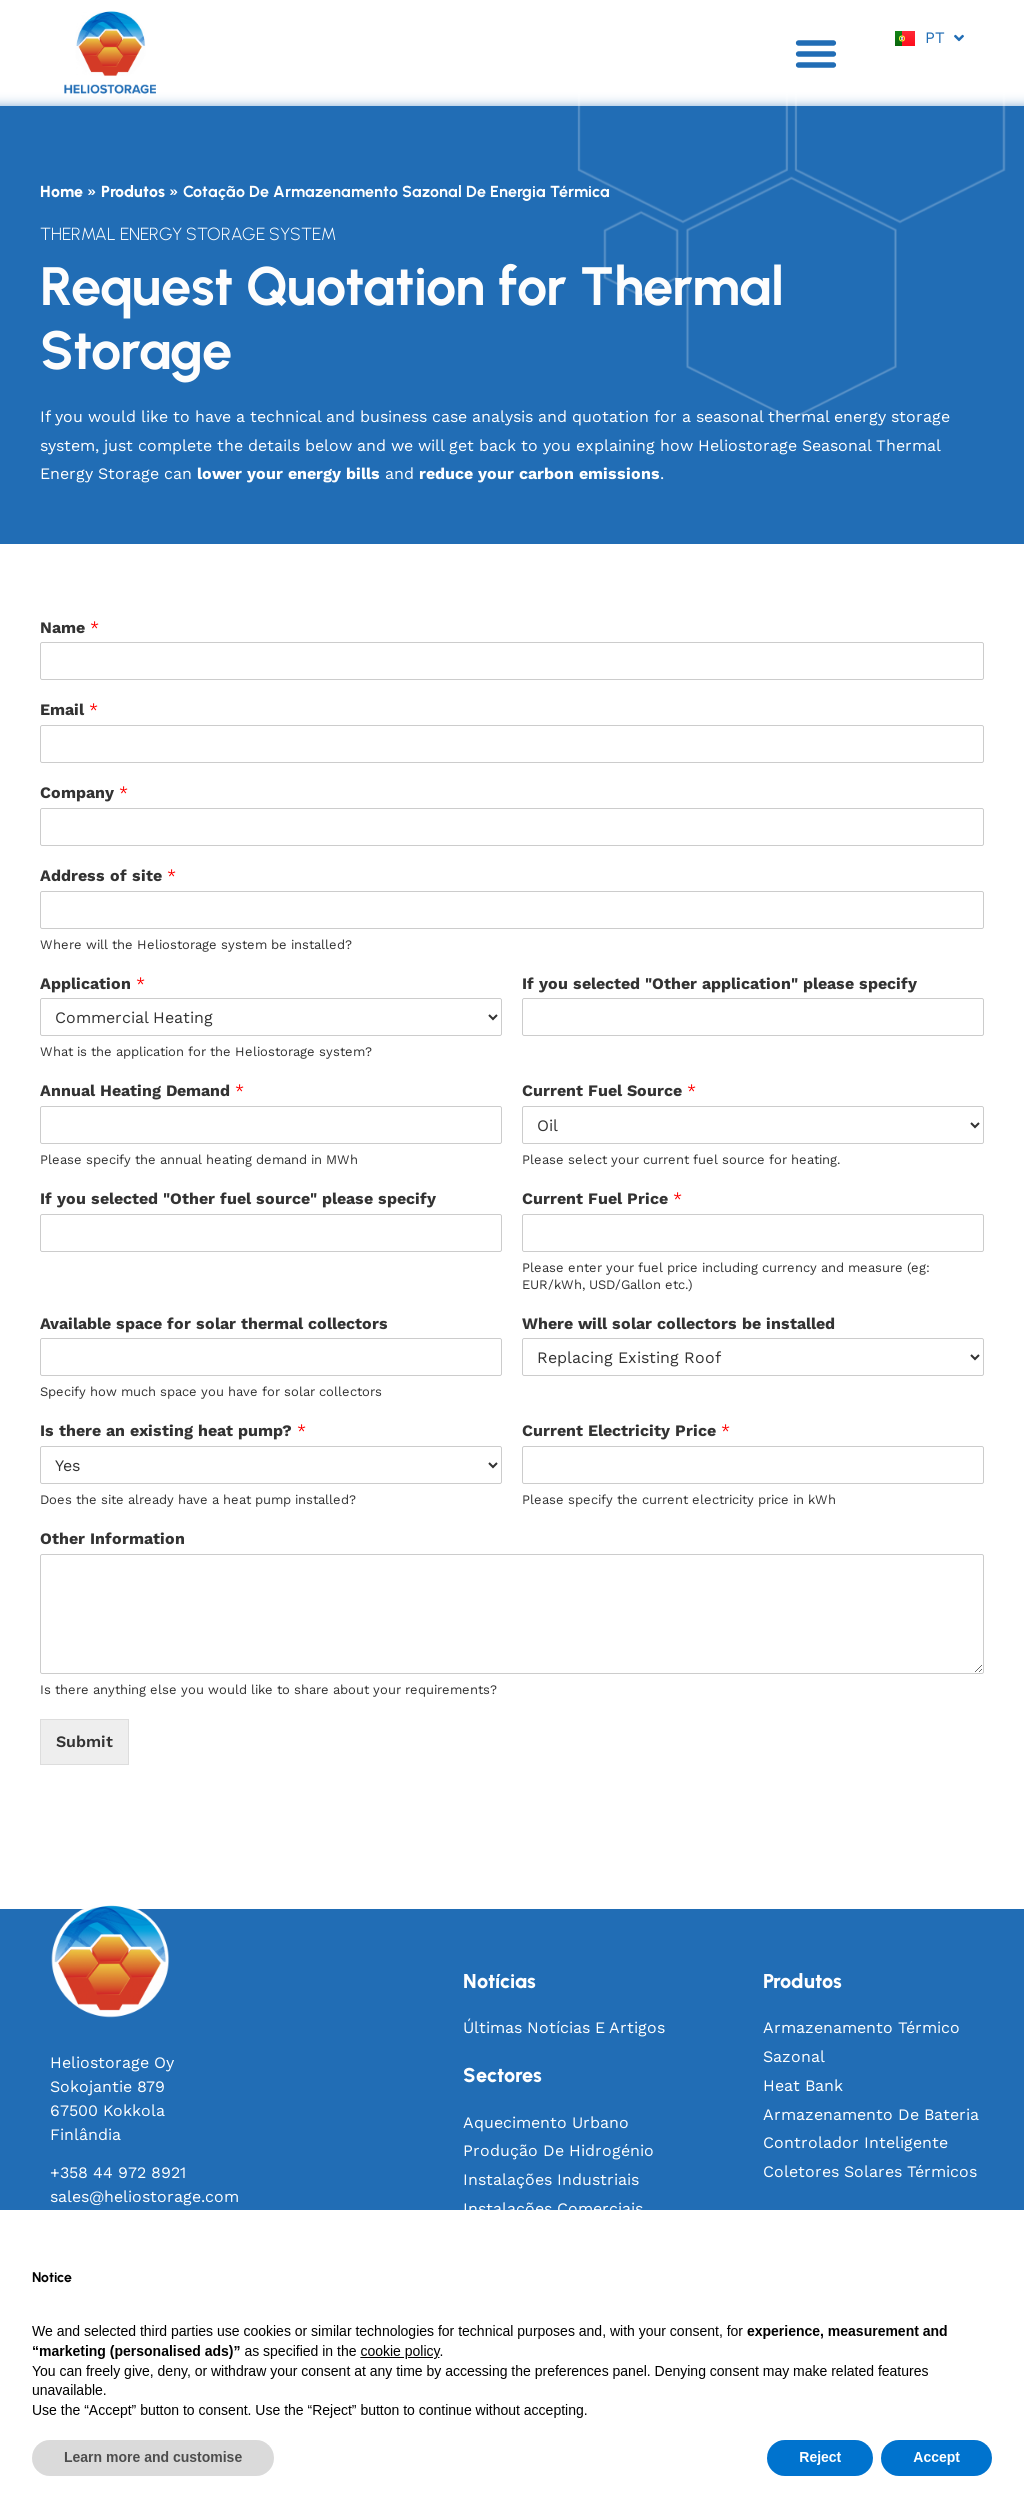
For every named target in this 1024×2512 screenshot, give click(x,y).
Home (61, 191)
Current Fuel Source (609, 1090)
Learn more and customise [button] (153, 2457)
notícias (499, 1981)
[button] (816, 53)
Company (84, 792)
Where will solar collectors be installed (678, 1323)
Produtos (133, 191)
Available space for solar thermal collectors (214, 1323)
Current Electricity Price (626, 1430)
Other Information (112, 1538)
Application (92, 983)
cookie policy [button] (399, 2351)
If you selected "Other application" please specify (719, 983)
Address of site (108, 875)
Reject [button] (820, 2457)
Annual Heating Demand (142, 1090)
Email (69, 709)
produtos (802, 1981)
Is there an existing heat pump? (173, 1430)
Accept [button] (936, 2457)
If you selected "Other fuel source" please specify (238, 1198)
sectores (502, 2075)
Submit (84, 1741)
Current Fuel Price (602, 1198)
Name (69, 627)
